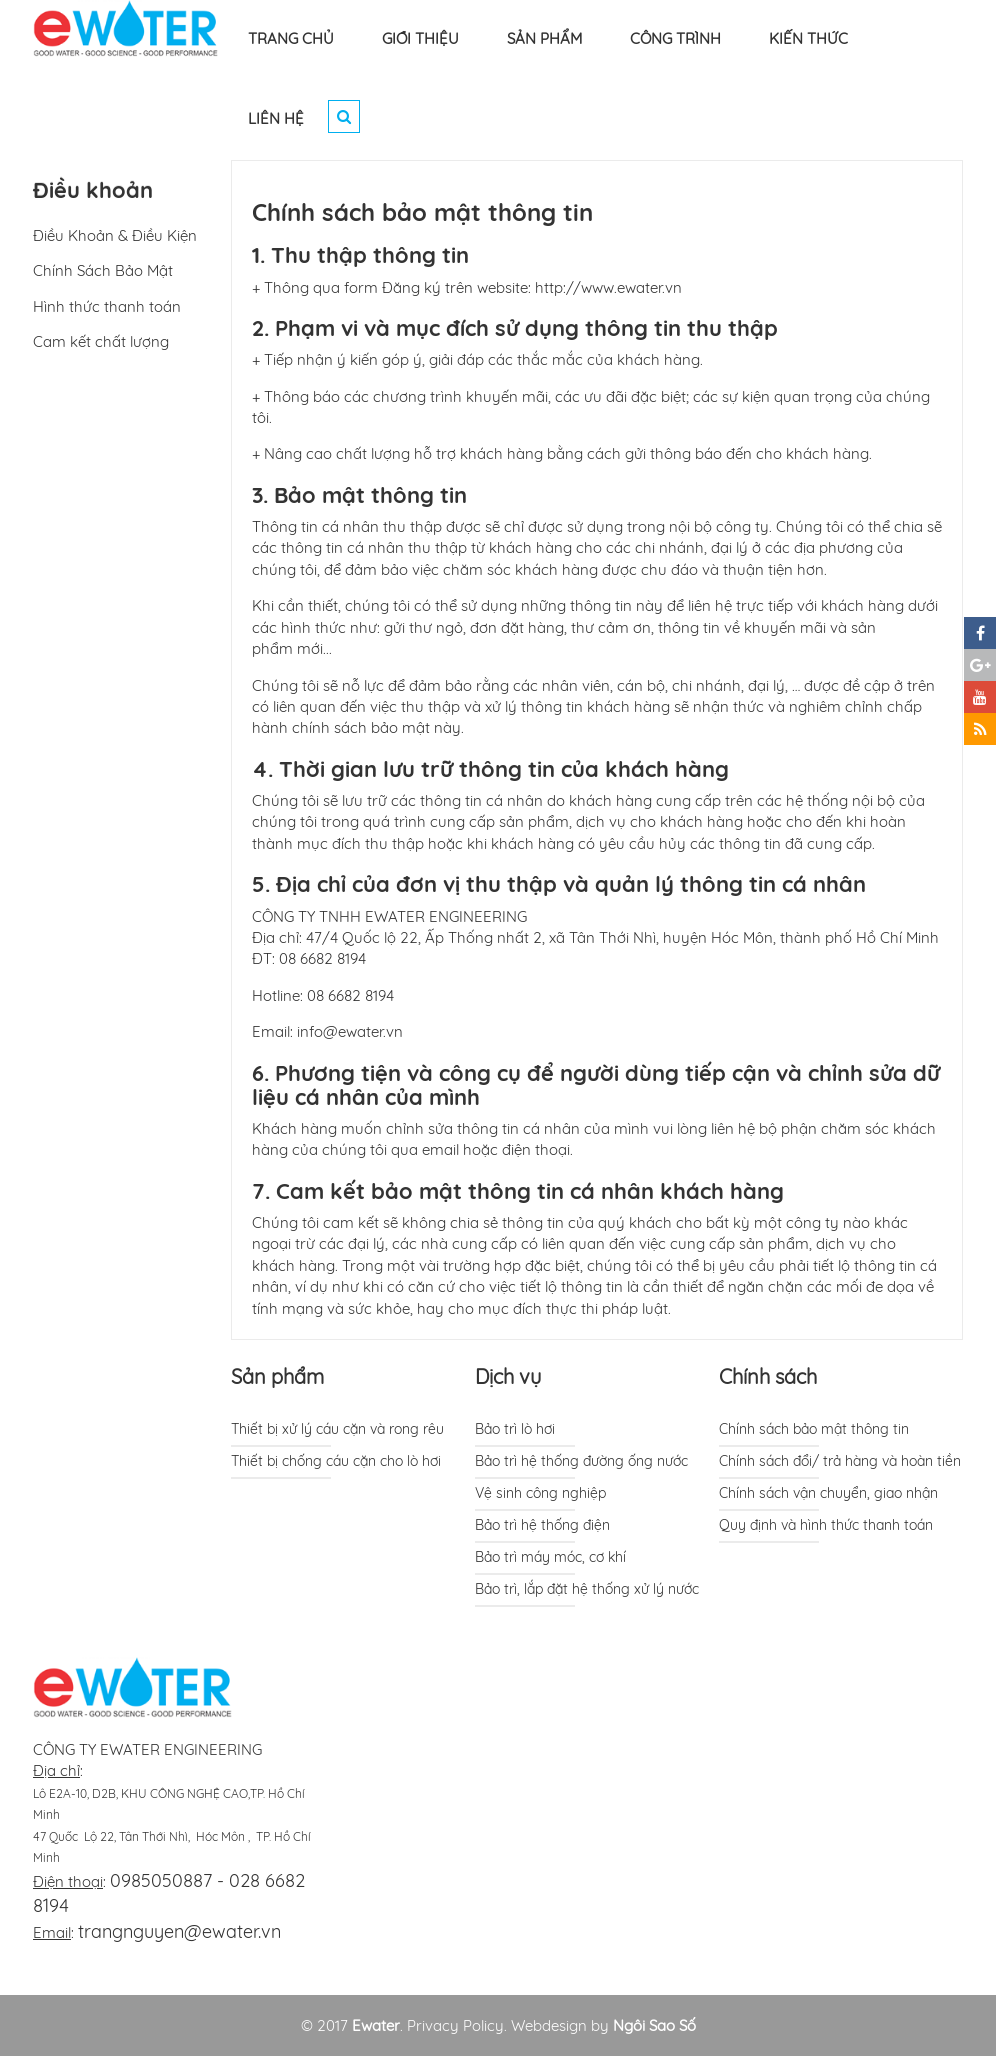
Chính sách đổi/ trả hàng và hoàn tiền (840, 1461)
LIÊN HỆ (276, 118)
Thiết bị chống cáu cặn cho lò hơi (336, 1461)
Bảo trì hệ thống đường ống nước (581, 1461)
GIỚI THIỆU (420, 38)
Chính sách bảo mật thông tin (814, 1429)
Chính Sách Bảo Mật (103, 270)
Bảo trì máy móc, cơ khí (550, 1557)
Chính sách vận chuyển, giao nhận (828, 1493)
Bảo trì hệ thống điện (542, 1525)
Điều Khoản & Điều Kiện (115, 235)
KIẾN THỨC (808, 38)
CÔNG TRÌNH (675, 38)
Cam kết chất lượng (101, 341)
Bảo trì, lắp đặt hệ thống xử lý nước (587, 1589)
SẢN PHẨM (544, 38)
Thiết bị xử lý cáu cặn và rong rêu (337, 1429)
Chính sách (768, 1376)
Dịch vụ (508, 1376)
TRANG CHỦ (291, 38)
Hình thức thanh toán (107, 306)
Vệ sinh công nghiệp (540, 1493)
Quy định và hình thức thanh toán (826, 1525)
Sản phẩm (277, 1376)
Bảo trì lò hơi (515, 1429)
